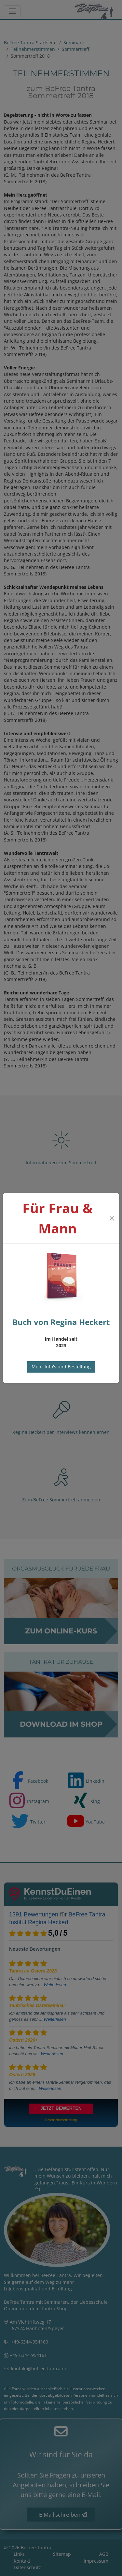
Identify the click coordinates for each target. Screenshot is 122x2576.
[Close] (111, 1218)
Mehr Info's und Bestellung (61, 1366)
